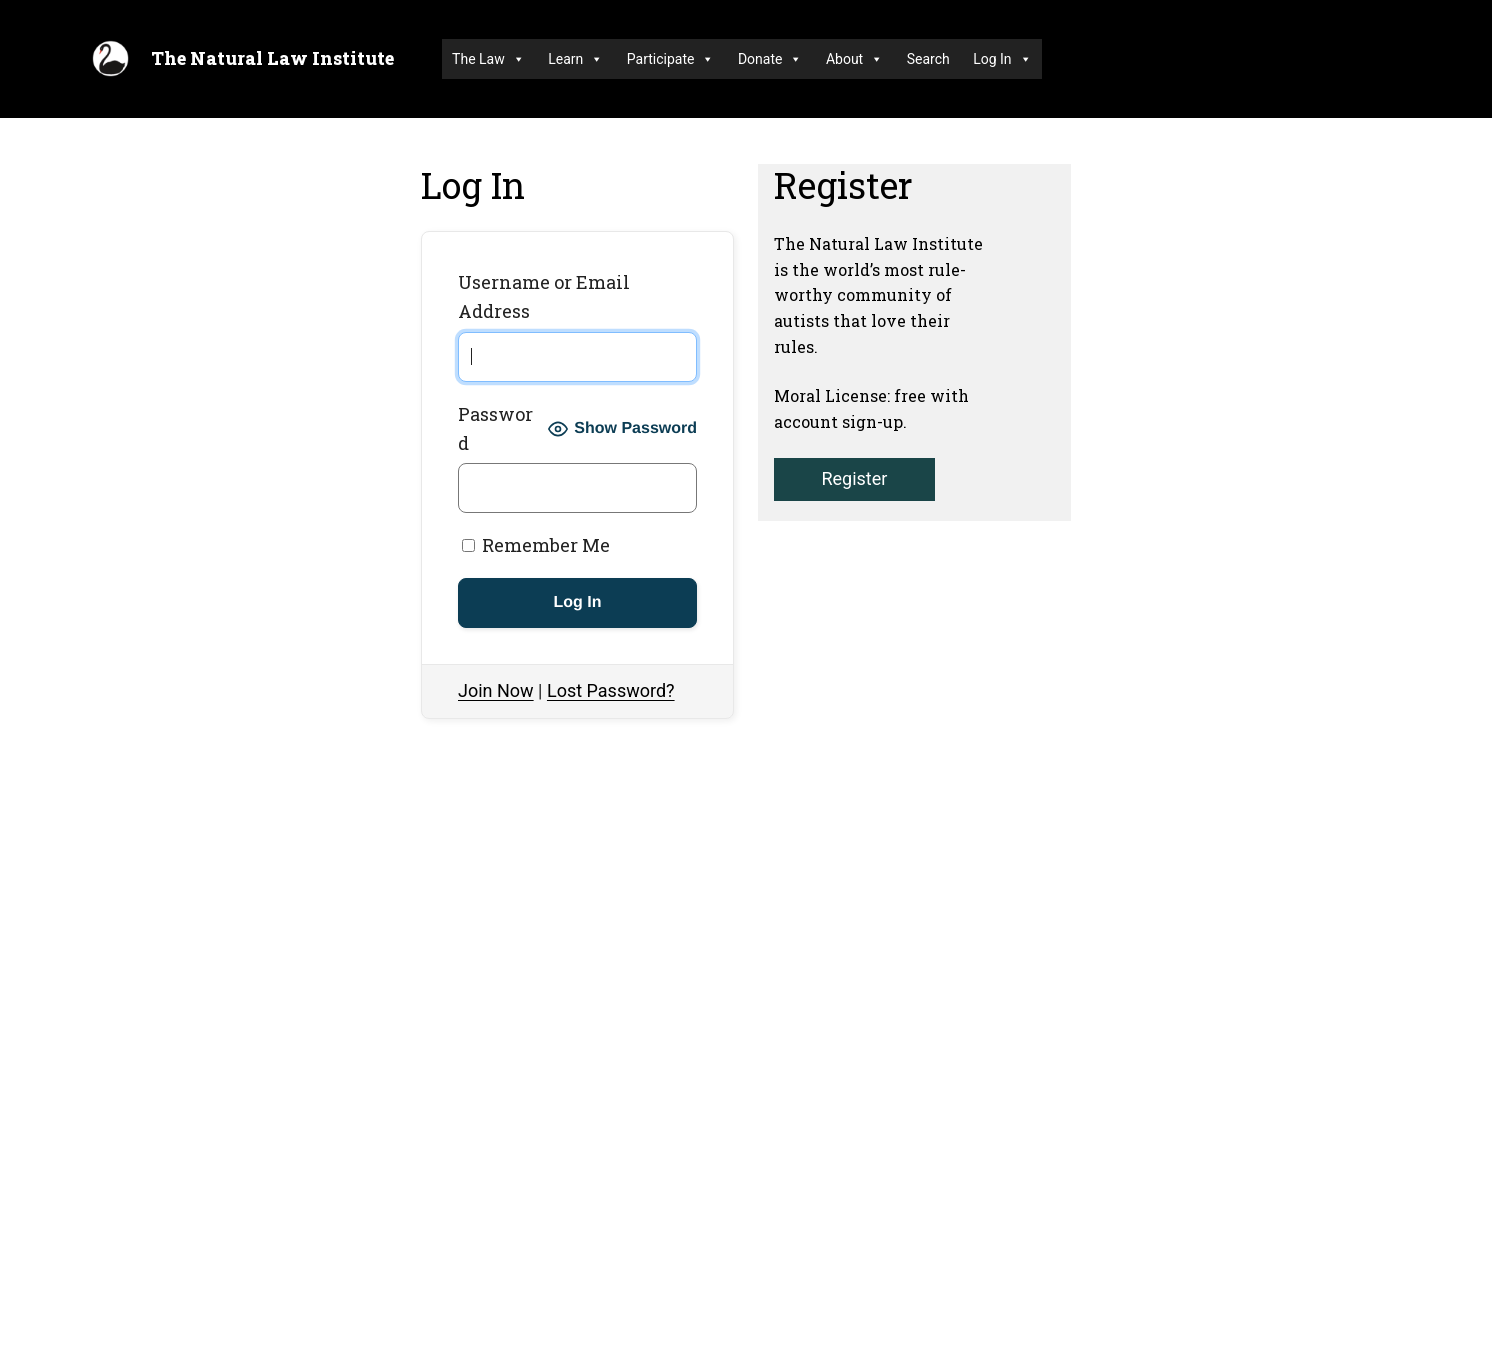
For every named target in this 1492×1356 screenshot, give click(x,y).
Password (495, 428)
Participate (671, 59)
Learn (575, 59)
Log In (1002, 59)
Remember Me (536, 545)
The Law (488, 59)
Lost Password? (611, 690)
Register (854, 478)
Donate (770, 59)
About (854, 59)
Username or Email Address (544, 296)
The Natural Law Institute (272, 58)
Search (928, 59)
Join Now (496, 690)
